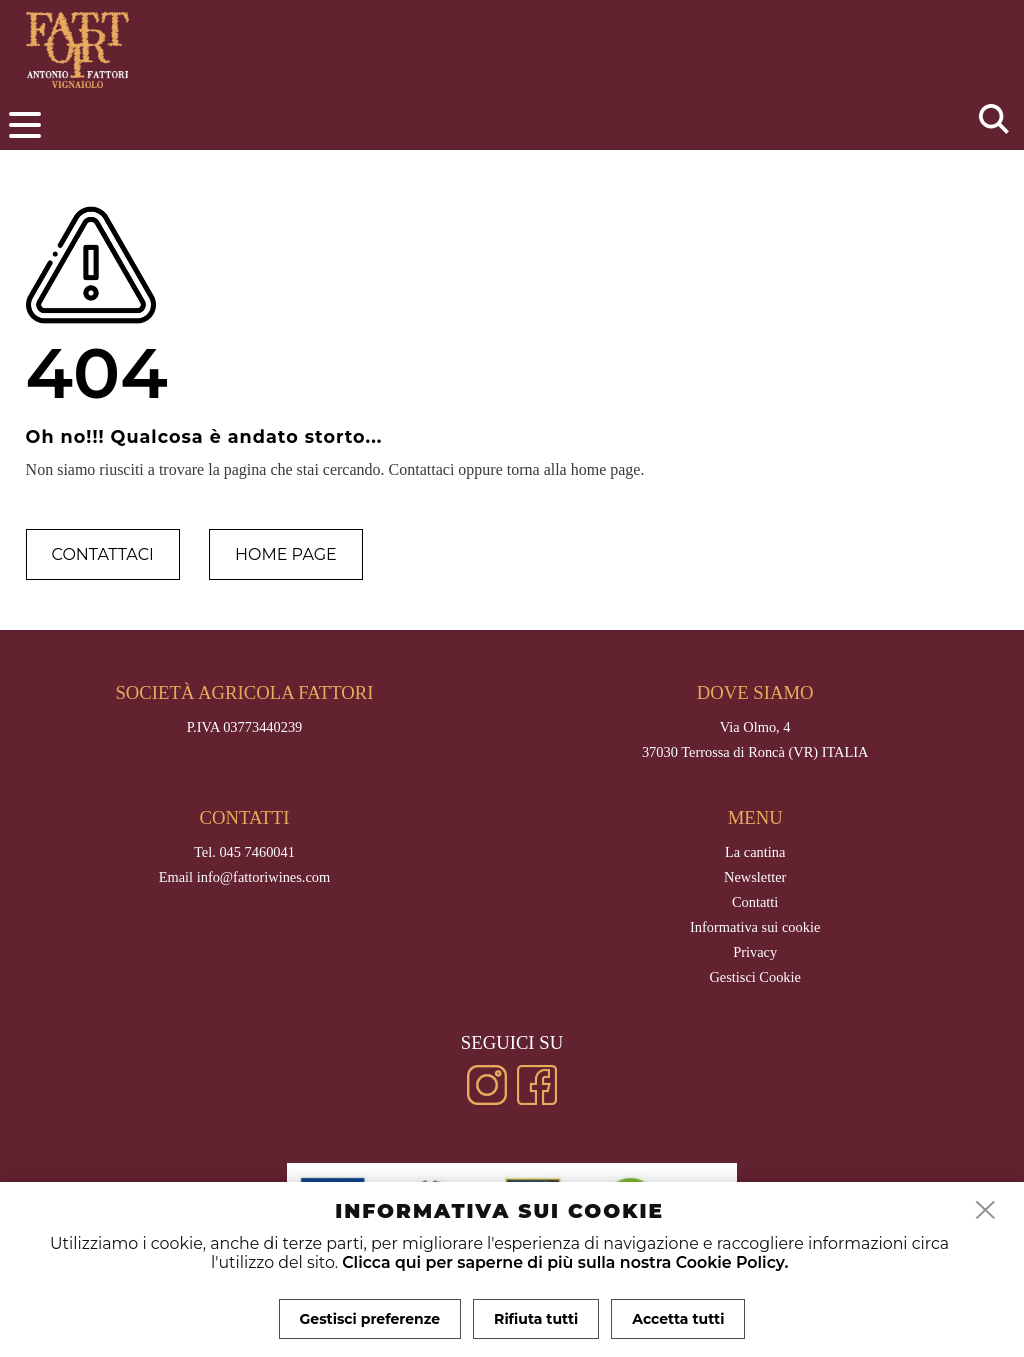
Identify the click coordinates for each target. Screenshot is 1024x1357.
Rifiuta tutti (536, 1319)
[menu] (25, 125)
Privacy (755, 952)
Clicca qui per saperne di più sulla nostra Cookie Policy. (565, 1262)
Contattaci (103, 554)
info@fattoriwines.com (264, 877)
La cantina (755, 852)
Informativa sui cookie (755, 927)
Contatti (755, 902)
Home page (286, 554)
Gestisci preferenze (370, 1319)
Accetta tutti (678, 1319)
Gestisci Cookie (755, 977)
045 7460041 (257, 852)
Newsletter (755, 877)
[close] (986, 1211)
